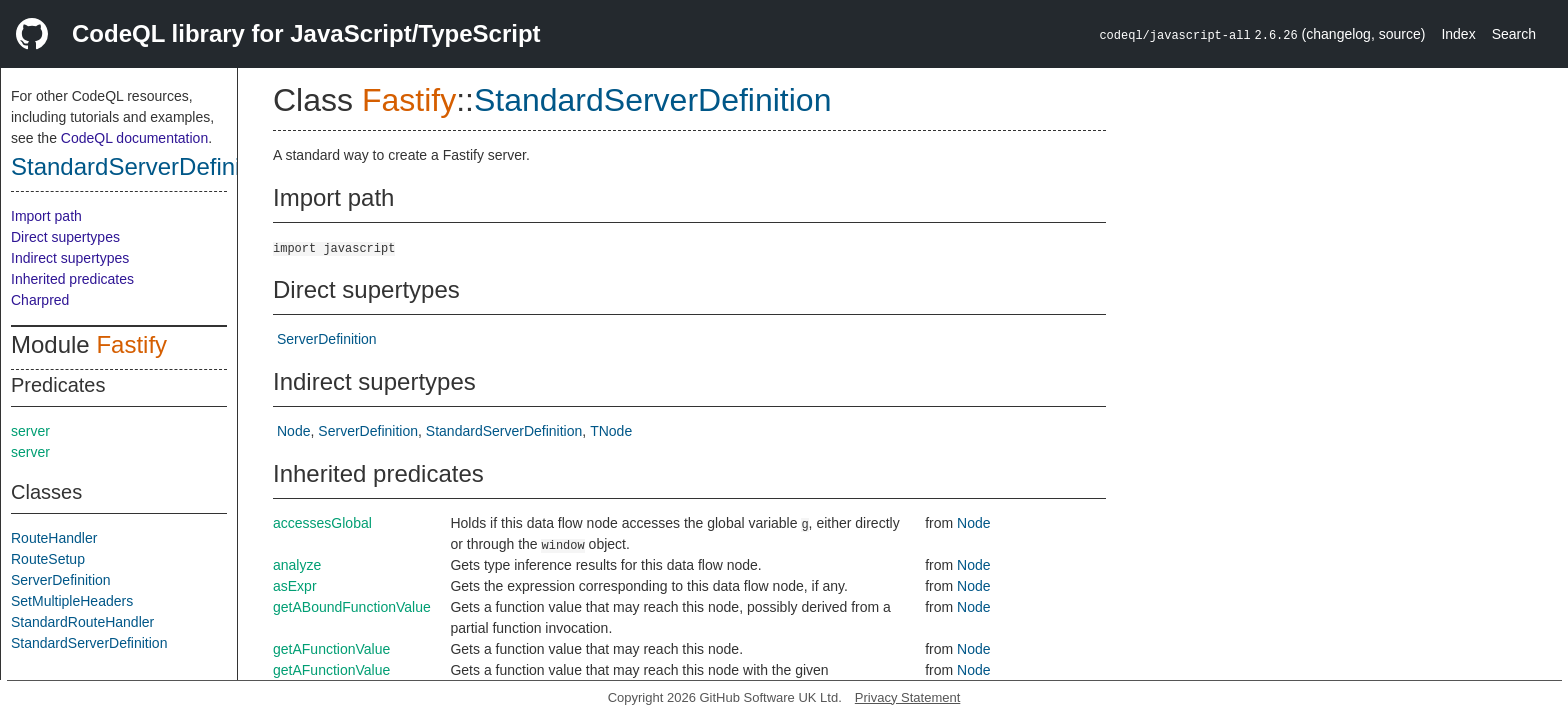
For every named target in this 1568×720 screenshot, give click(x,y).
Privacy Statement (908, 697)
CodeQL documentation (134, 138)
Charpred (40, 300)
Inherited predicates (72, 279)
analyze (297, 565)
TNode (611, 431)
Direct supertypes (65, 237)
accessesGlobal (322, 523)
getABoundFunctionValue (352, 607)
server (30, 431)
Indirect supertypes (70, 258)
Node (293, 431)
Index (1458, 34)
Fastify (131, 344)
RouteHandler (54, 538)
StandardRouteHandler (82, 622)
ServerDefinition (61, 580)
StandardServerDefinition (145, 166)
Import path (46, 216)
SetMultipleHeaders (72, 601)
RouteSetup (48, 559)
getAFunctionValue (331, 649)
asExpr (295, 586)
